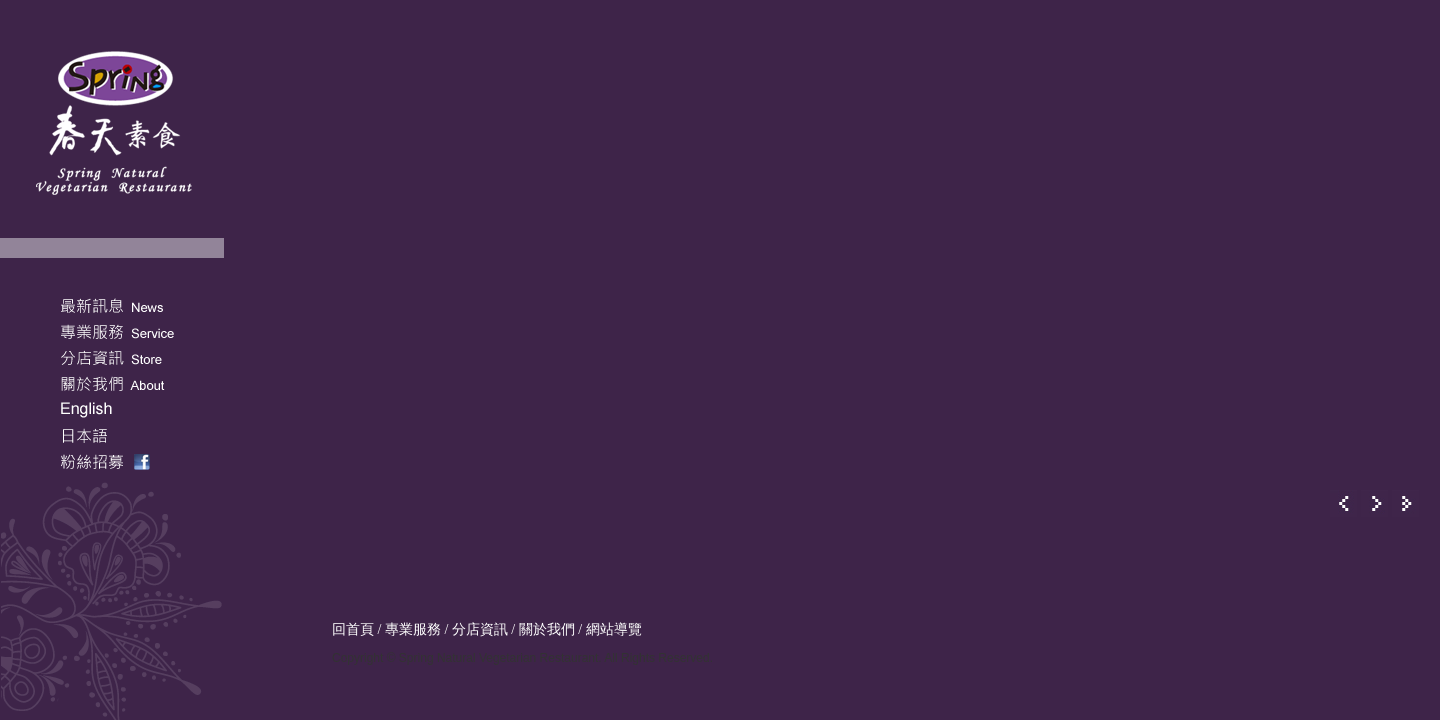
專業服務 (413, 629)
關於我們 (547, 629)
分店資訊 (480, 629)
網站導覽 (614, 629)
